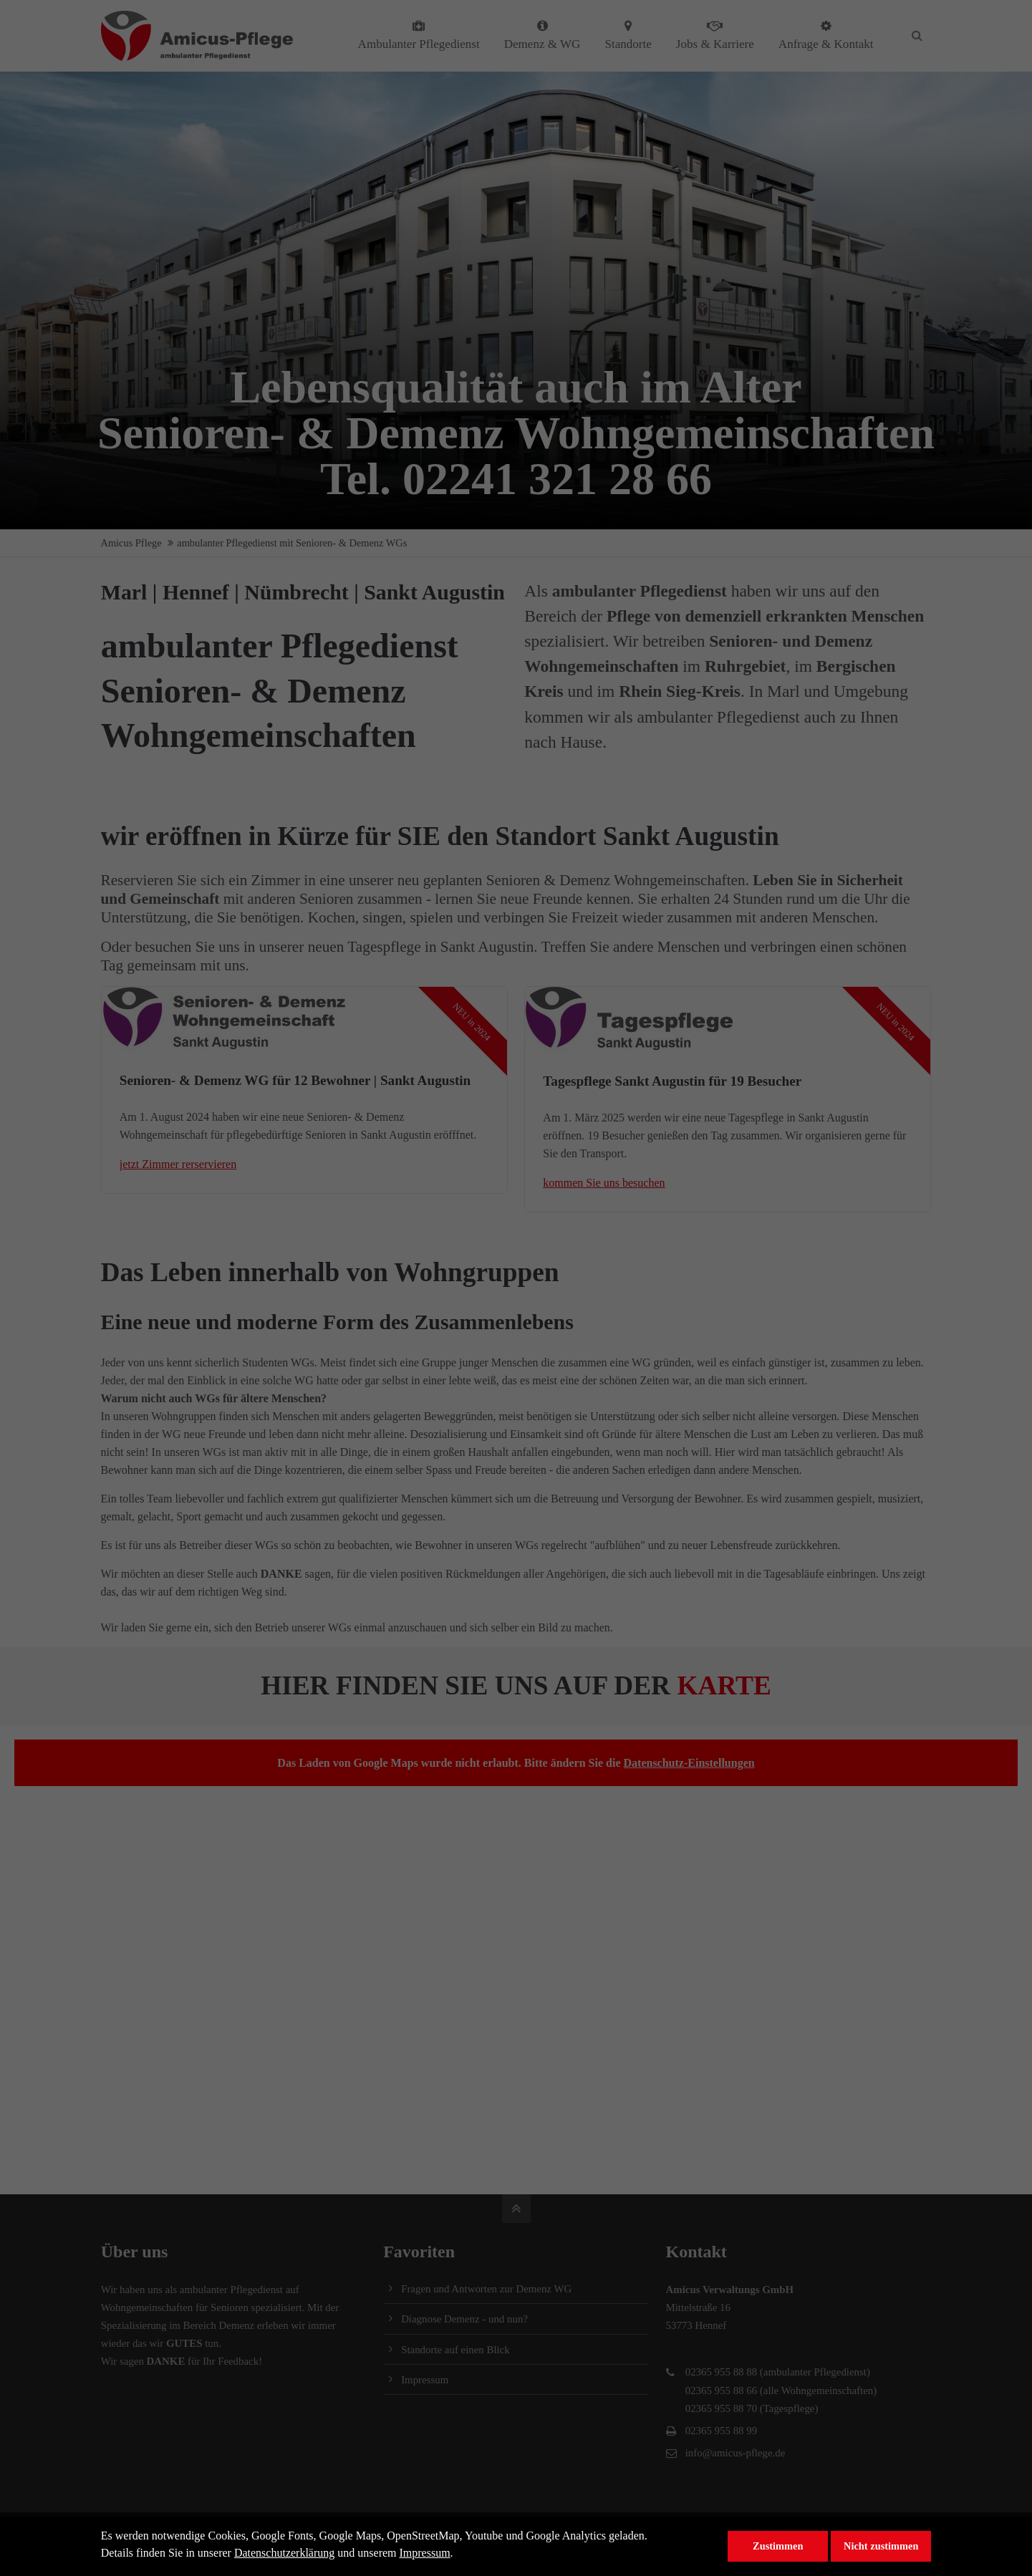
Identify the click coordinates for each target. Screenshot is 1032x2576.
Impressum (425, 2553)
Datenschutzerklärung (284, 2553)
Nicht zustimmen (881, 2546)
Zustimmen (778, 2546)
